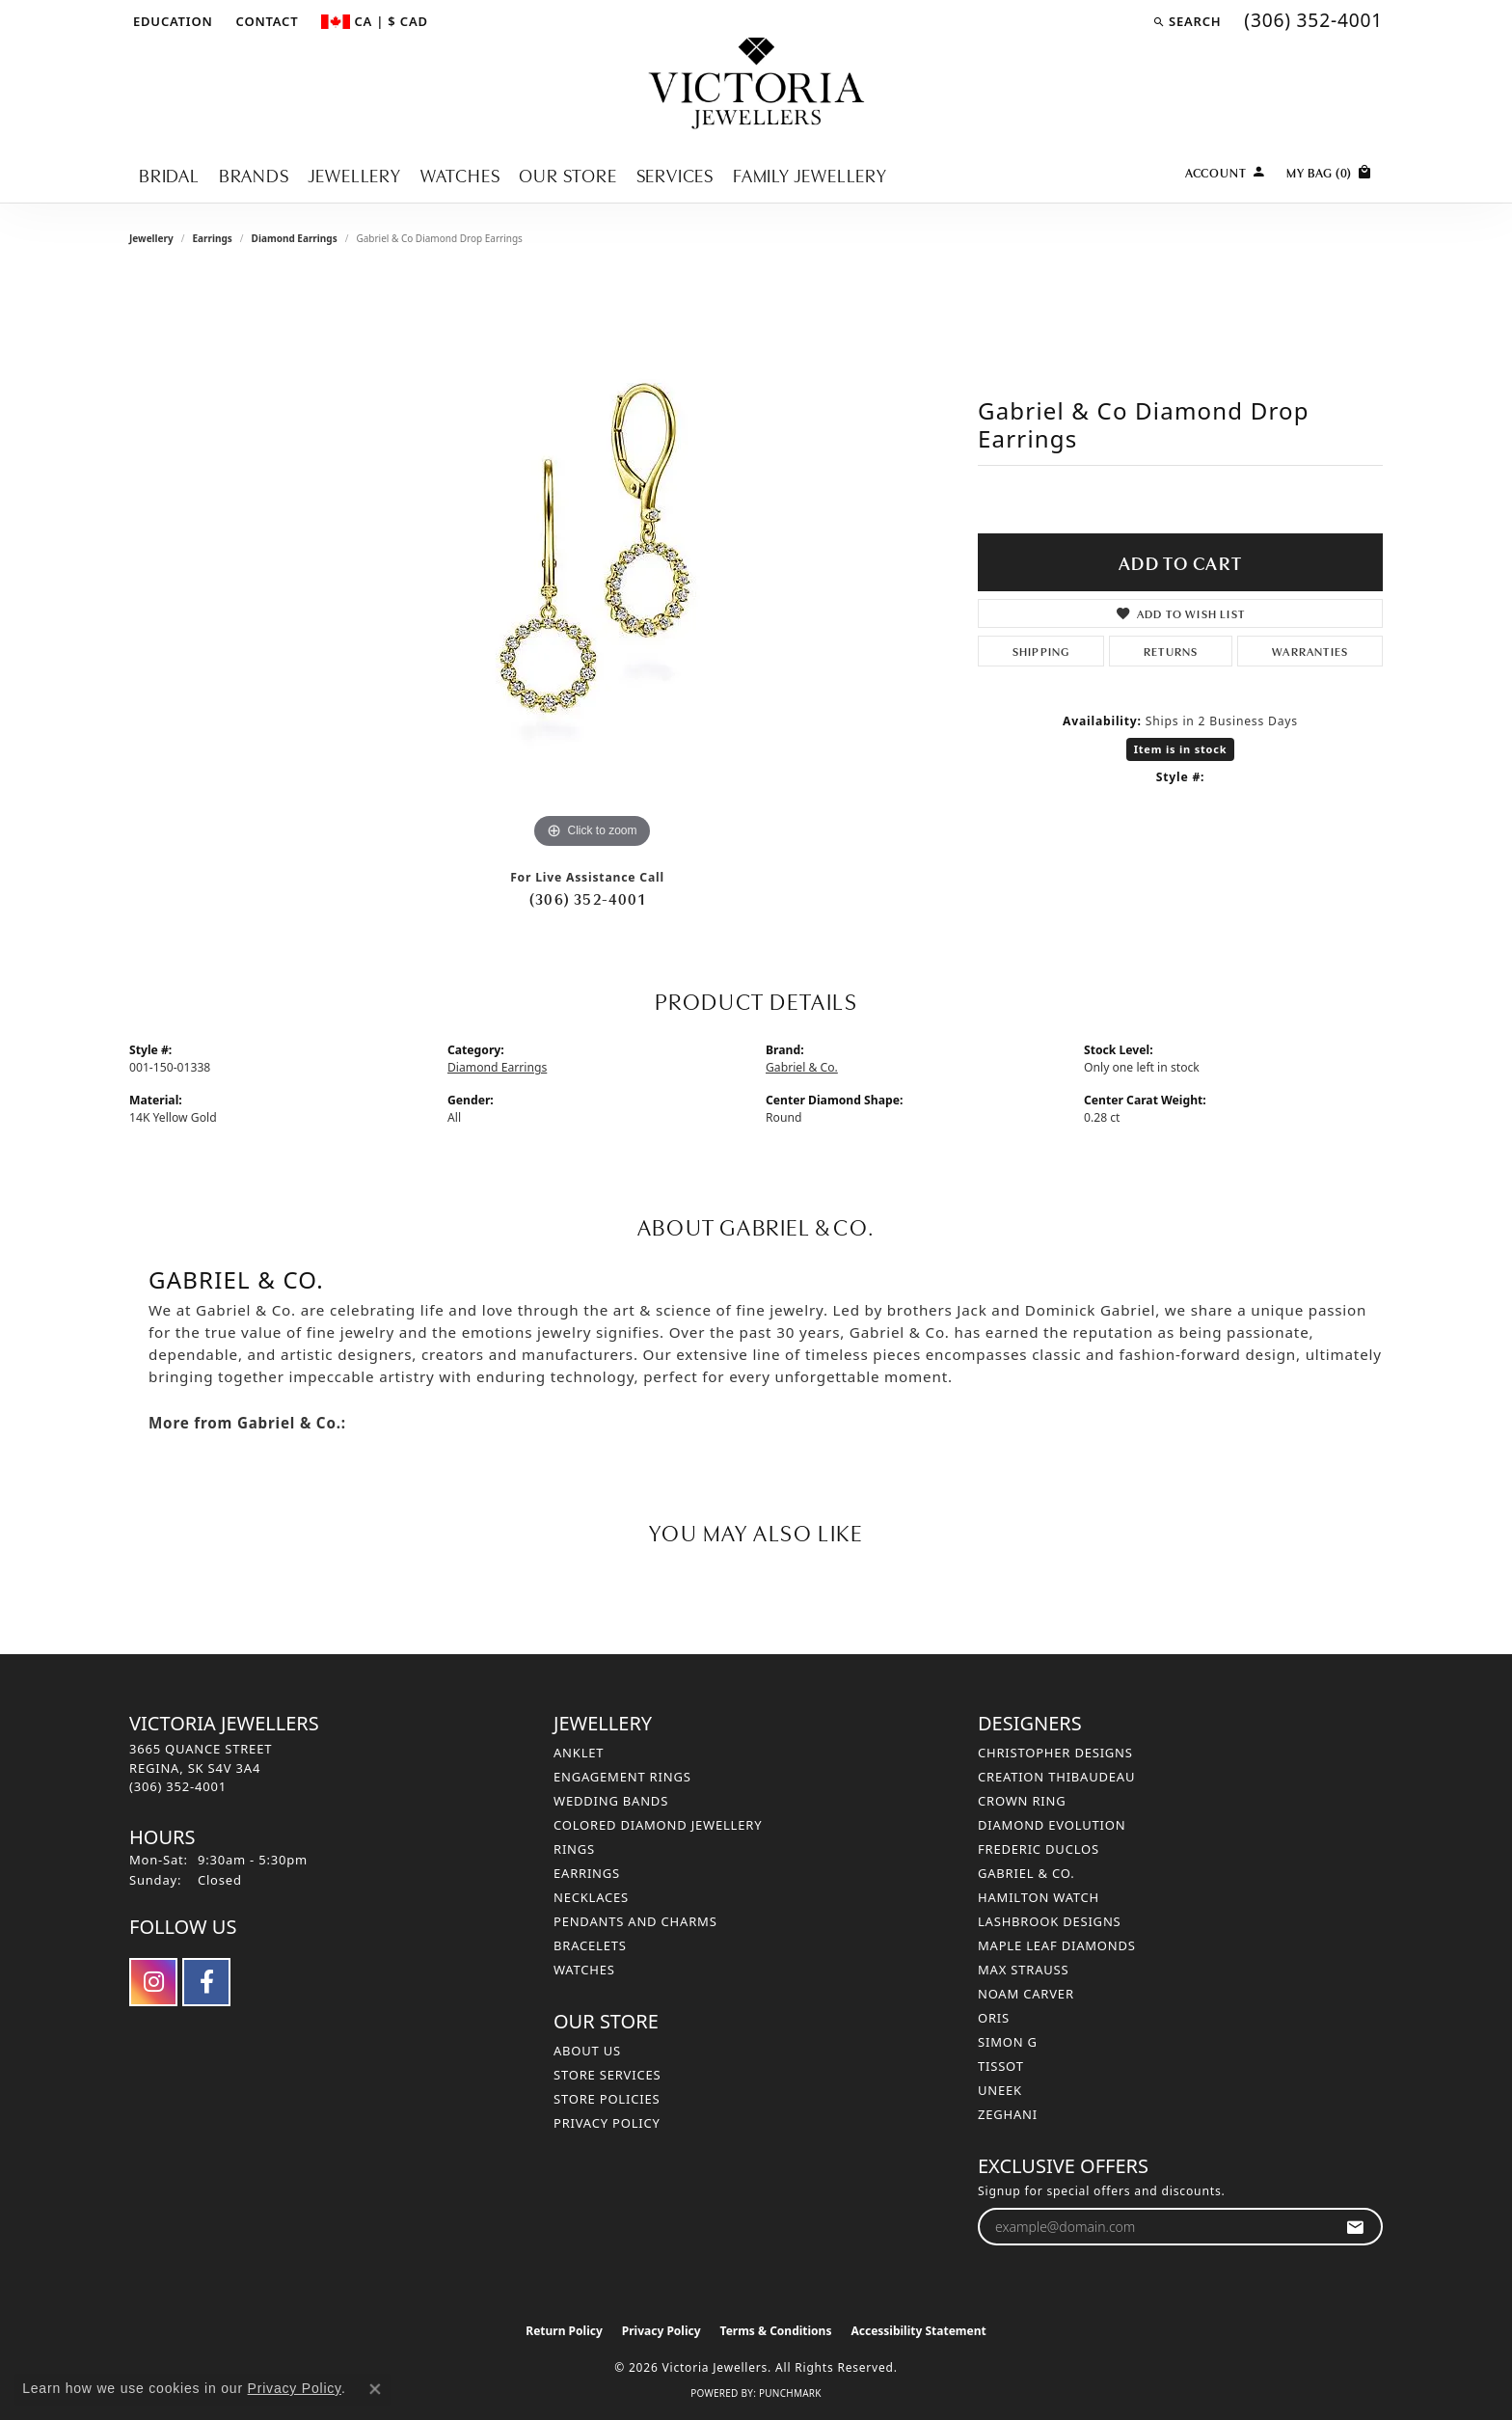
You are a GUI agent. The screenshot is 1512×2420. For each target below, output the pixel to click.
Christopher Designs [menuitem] (1055, 1752)
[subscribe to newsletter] (1355, 2226)
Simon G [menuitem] (1008, 2042)
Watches (460, 174)
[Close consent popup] (375, 2389)
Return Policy (564, 2331)
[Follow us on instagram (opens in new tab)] (153, 1982)
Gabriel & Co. (802, 1067)
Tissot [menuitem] (1001, 2066)
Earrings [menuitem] (587, 1873)
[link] (265, 21)
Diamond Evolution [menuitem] (1051, 1825)
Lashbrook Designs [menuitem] (1049, 1921)
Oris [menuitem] (994, 2017)
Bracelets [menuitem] (590, 1945)
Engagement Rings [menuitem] (622, 1776)
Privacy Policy (607, 2123)
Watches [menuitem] (584, 1969)
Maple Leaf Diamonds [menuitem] (1057, 1945)
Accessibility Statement (918, 2331)
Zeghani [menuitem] (1008, 2114)
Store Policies (607, 2098)
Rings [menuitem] (574, 1849)
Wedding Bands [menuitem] (611, 1800)
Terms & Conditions (776, 2331)
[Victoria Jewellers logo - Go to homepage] (756, 84)
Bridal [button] (169, 174)
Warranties (1310, 650)
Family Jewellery (810, 174)
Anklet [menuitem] (579, 1752)
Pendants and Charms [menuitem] (635, 1921)
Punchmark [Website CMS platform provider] (790, 2393)
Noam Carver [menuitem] (1026, 1993)
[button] (171, 21)
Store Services (607, 2074)
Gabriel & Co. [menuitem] (1026, 1873)
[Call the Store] (178, 1786)
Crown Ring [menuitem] (1022, 1800)
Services (675, 174)
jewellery (151, 238)
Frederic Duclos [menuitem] (1038, 1849)
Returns (1171, 650)
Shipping (1041, 650)
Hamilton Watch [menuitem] (1038, 1897)
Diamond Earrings (295, 238)
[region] (592, 564)
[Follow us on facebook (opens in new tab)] (206, 1982)
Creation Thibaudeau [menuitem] (1056, 1776)
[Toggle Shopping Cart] (1329, 170)
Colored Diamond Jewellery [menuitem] (658, 1825)
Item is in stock (1181, 749)
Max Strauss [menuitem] (1023, 1969)
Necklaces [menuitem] (591, 1897)
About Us (587, 2050)
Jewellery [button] (355, 174)
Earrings (211, 238)
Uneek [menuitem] (1000, 2090)
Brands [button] (254, 174)
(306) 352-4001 (587, 898)
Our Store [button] (567, 174)
